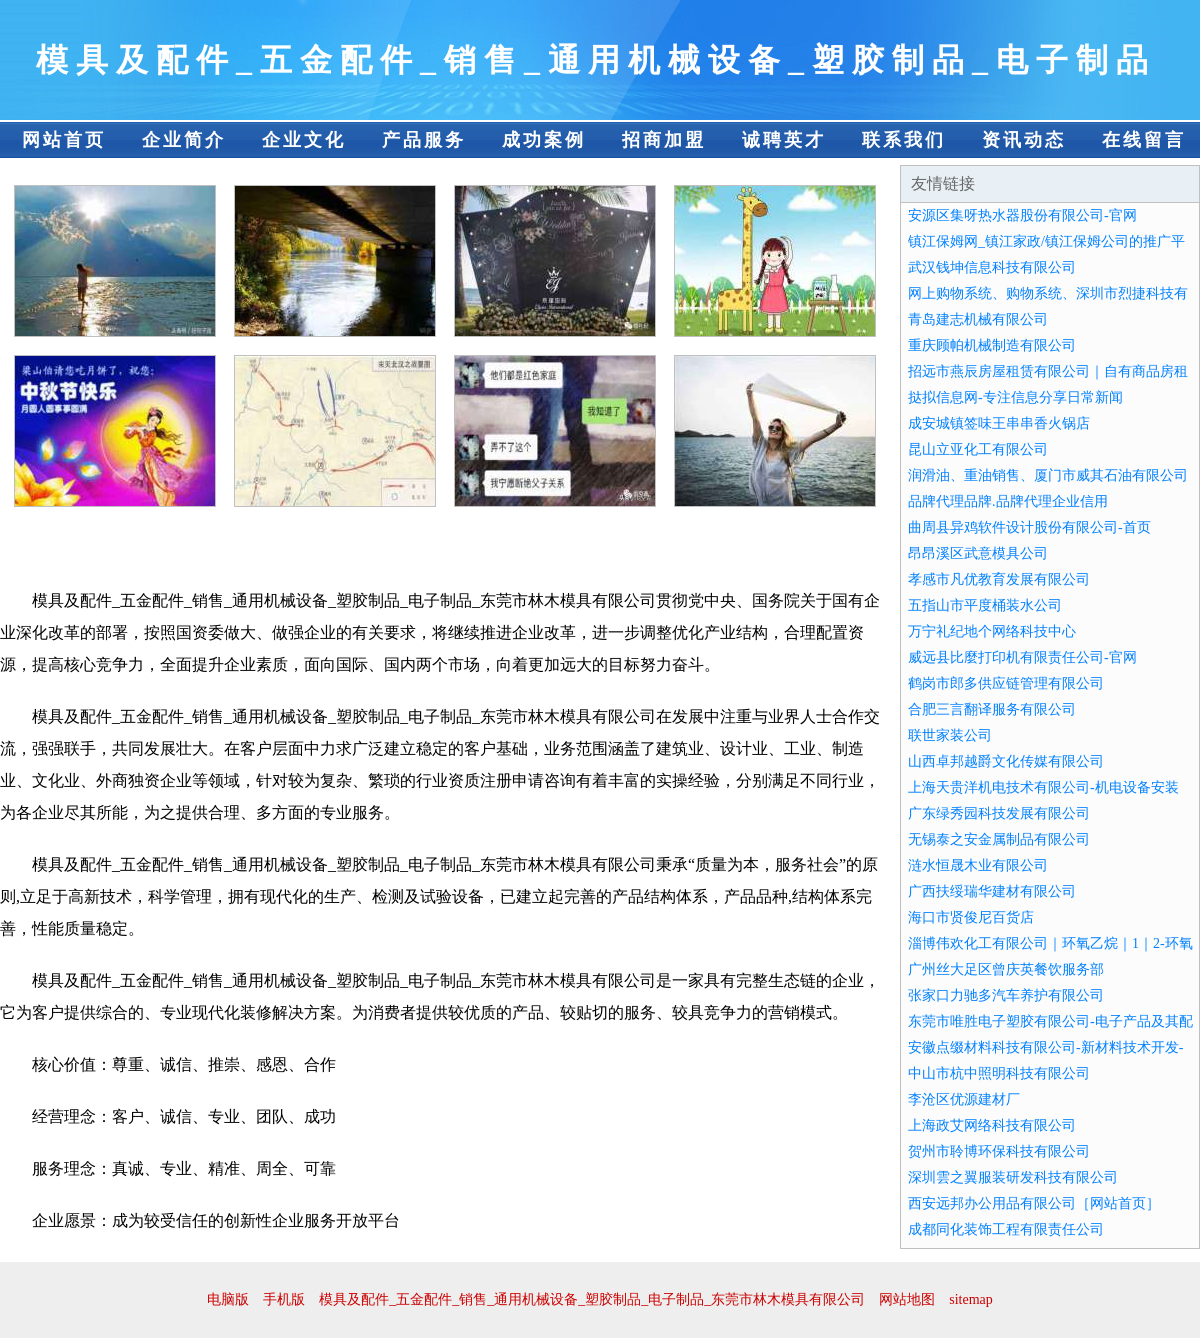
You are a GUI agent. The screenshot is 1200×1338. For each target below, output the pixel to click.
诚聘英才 (784, 140)
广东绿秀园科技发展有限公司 (999, 813)
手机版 (284, 1299)
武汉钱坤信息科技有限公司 (992, 267)
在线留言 (1144, 140)
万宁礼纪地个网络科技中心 (992, 631)
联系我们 (904, 140)
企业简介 (184, 140)
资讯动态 (1024, 140)
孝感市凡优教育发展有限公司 (999, 579)
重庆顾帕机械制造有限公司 (992, 345)
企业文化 (304, 140)
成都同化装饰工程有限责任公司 (1006, 1229)
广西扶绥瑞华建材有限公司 (992, 891)
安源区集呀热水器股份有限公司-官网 (1022, 215)
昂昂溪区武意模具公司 (978, 553)
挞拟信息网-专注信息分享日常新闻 (1015, 397)
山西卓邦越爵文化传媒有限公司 (1006, 761)
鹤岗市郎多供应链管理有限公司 (1006, 683)
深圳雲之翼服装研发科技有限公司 (1013, 1177)
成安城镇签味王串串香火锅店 (999, 423)
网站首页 (64, 140)
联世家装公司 (950, 735)
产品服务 (424, 140)
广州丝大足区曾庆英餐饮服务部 (1006, 969)
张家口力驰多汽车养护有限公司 (1006, 995)
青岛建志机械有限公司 (978, 319)
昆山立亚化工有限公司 (978, 449)
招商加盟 (664, 140)
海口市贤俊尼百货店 (971, 917)
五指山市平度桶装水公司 (985, 605)
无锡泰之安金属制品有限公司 (999, 839)
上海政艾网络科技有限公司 (992, 1125)
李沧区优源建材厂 (964, 1099)
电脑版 (228, 1299)
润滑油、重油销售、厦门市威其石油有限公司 (1048, 475)
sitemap (971, 1299)
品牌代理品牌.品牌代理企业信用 (1008, 501)
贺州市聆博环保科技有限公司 (999, 1151)
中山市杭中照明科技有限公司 (999, 1073)
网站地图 (907, 1299)
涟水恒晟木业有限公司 (978, 865)
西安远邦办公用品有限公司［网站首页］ (1034, 1203)
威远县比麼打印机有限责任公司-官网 (1022, 657)
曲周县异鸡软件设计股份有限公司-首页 (1029, 527)
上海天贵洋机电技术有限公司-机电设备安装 (1043, 787)
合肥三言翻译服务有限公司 (992, 709)
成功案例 (544, 140)
